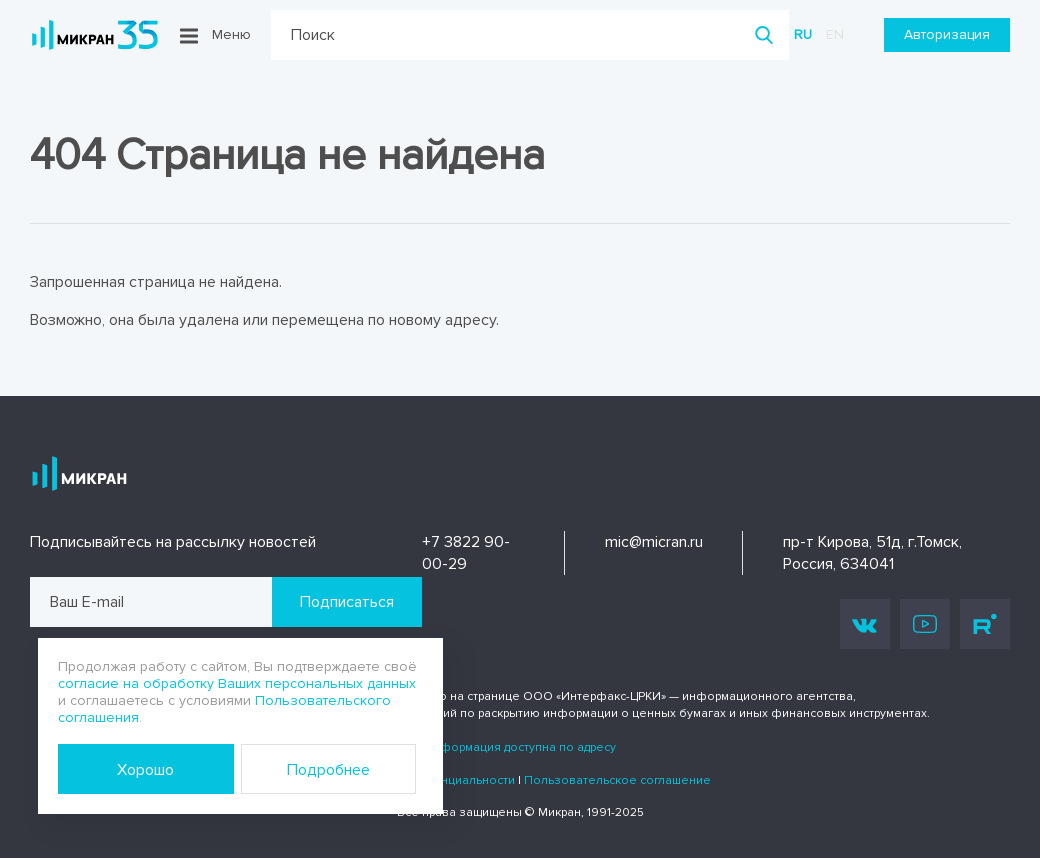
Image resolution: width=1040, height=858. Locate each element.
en (835, 34)
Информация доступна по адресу (520, 747)
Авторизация (947, 34)
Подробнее (328, 770)
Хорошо (145, 770)
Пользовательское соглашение (617, 780)
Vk (865, 624)
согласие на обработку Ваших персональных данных (237, 683)
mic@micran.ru (654, 542)
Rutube (985, 624)
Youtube (925, 624)
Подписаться (347, 602)
